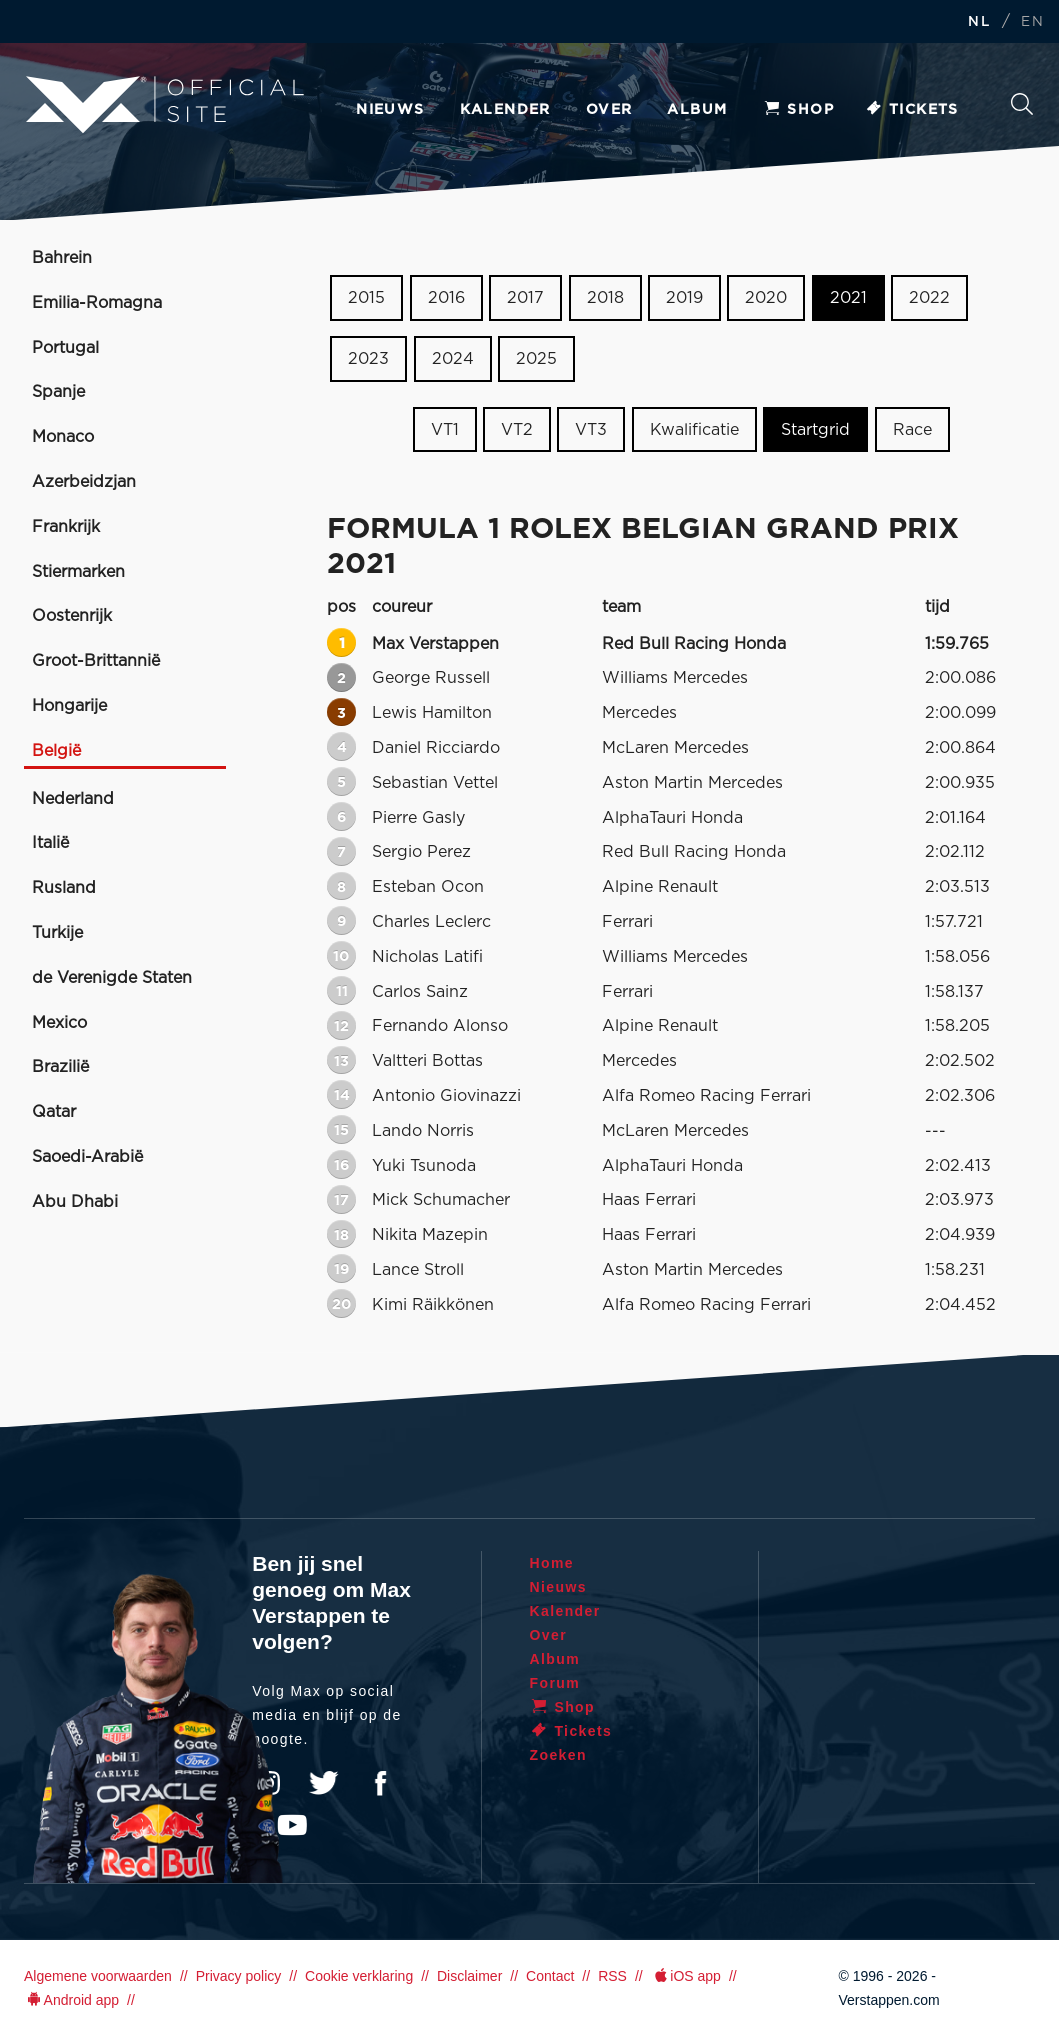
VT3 (591, 429)
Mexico (59, 1023)
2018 (605, 298)
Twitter (324, 1783)
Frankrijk (66, 527)
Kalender (505, 110)
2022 (929, 298)
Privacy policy (239, 1976)
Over (609, 110)
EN (1032, 22)
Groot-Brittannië (96, 661)
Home (552, 1563)
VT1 (445, 429)
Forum (555, 1683)
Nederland (73, 799)
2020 (766, 298)
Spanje (58, 392)
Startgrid (815, 429)
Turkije (57, 933)
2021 (848, 298)
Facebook (380, 1783)
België (56, 751)
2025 (536, 359)
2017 (525, 298)
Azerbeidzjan (84, 482)
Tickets (911, 110)
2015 (366, 298)
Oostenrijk (72, 616)
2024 (453, 359)
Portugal (65, 348)
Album (697, 110)
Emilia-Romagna (97, 303)
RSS (612, 1976)
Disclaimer (469, 1976)
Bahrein (62, 258)
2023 (368, 359)
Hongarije (69, 706)
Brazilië (60, 1067)
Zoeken (1022, 104)
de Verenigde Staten (112, 978)
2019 (684, 298)
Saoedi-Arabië (87, 1157)
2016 (446, 298)
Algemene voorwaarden (98, 1976)
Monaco (63, 437)
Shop (798, 110)
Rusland (64, 888)
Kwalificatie (694, 429)
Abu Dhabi (75, 1202)
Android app (71, 2000)
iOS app (686, 1976)
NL (979, 22)
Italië (50, 843)
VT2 (517, 429)
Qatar (54, 1112)
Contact (550, 1976)
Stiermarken (78, 572)
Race (912, 429)
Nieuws (390, 110)
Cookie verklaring (359, 1976)
